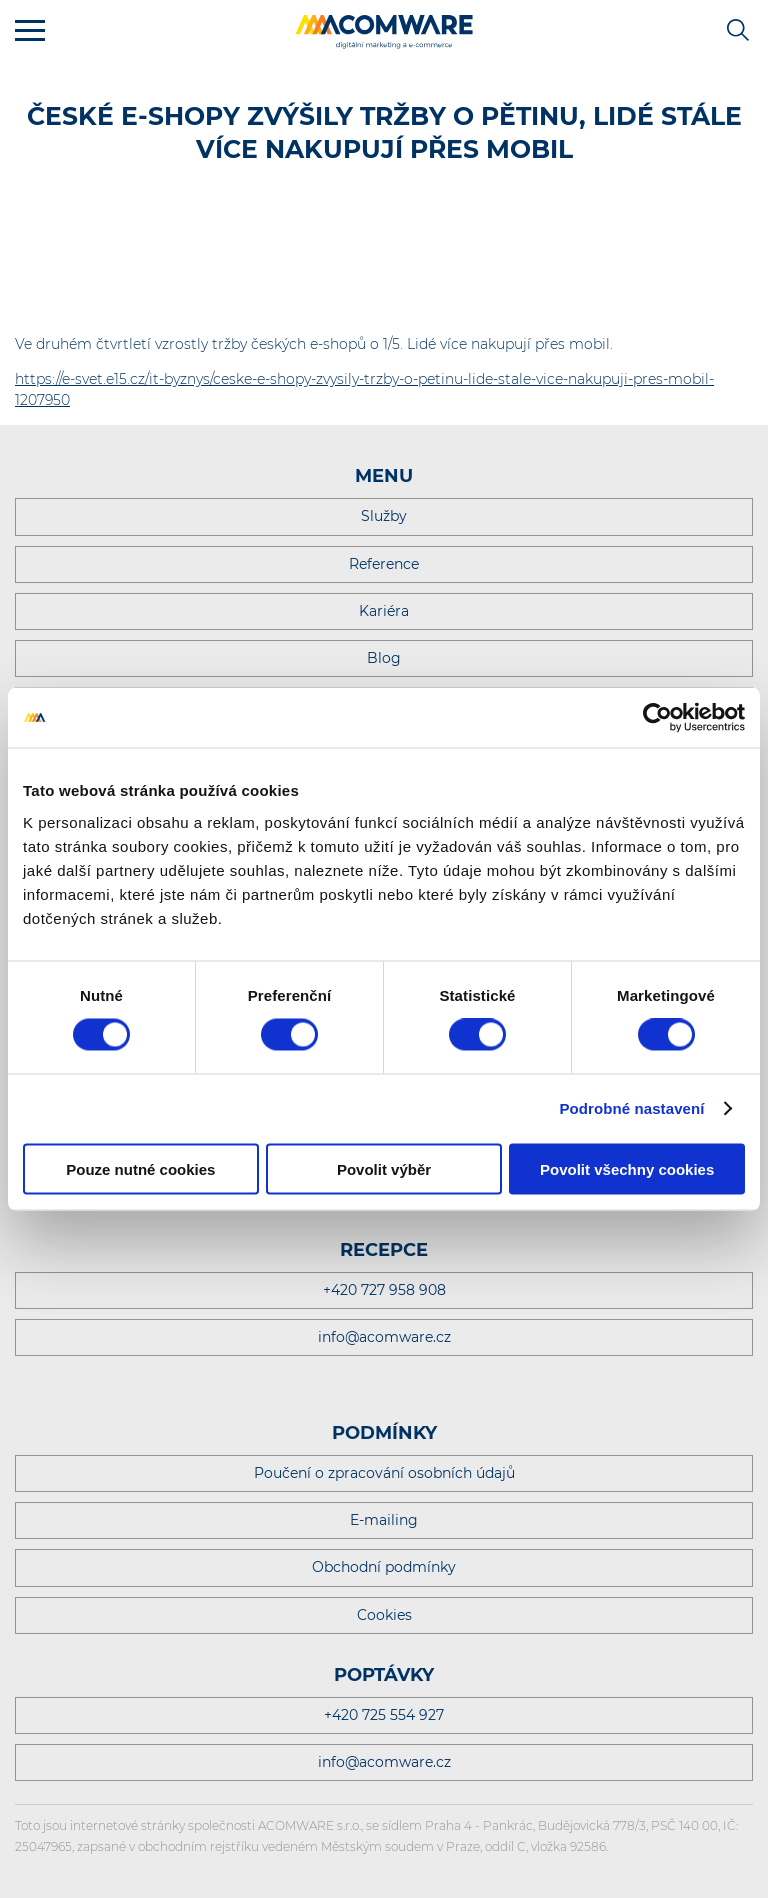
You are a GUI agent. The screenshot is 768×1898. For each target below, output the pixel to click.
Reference (384, 564)
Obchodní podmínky (384, 1567)
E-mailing (384, 1520)
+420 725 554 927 (384, 1715)
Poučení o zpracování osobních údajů (384, 1473)
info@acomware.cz (384, 1337)
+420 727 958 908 (384, 1290)
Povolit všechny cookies (627, 1168)
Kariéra (384, 611)
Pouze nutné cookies (140, 1168)
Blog (384, 658)
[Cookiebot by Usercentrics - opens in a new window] (657, 718)
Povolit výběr (384, 1168)
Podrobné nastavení (631, 1108)
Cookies (384, 1615)
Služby (384, 516)
